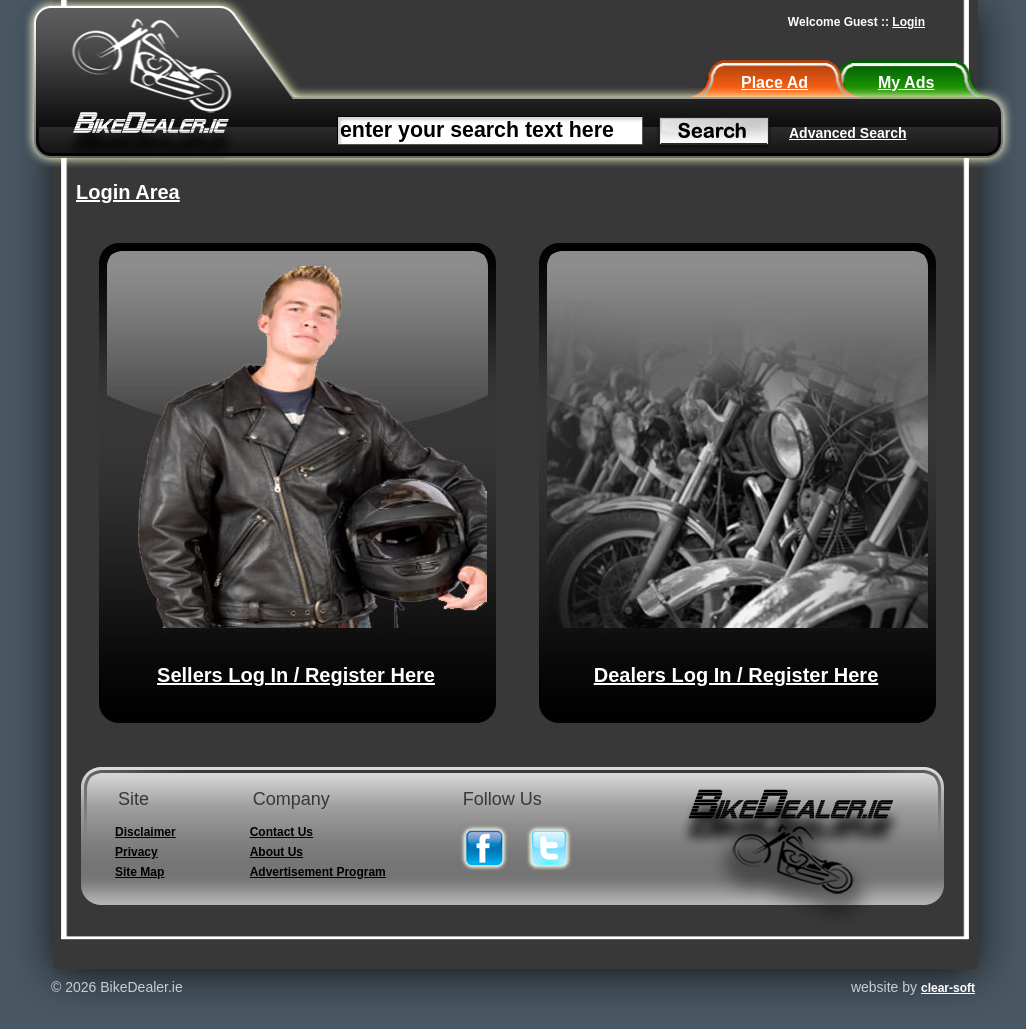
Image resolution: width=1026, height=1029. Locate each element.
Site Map (139, 872)
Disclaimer (145, 832)
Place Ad (774, 82)
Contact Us (281, 832)
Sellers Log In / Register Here (296, 675)
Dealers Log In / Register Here (736, 675)
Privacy (136, 852)
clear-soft (948, 988)
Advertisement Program (318, 872)
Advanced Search (848, 133)
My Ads (906, 82)
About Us (276, 852)
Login (908, 22)
